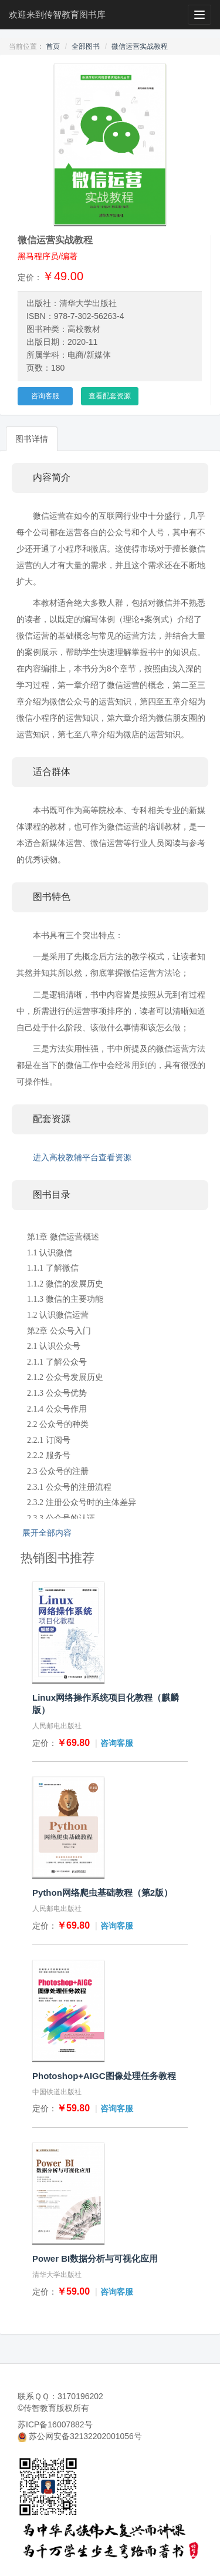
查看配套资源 (110, 396)
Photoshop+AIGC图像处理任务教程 (104, 2076)
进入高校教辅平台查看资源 (82, 1157)
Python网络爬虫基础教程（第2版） (102, 1892)
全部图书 (86, 46)
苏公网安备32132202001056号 (85, 2436)
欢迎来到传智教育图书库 (57, 14)
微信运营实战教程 (139, 46)
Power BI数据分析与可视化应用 (95, 2258)
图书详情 (31, 439)
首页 (53, 46)
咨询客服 (45, 396)
